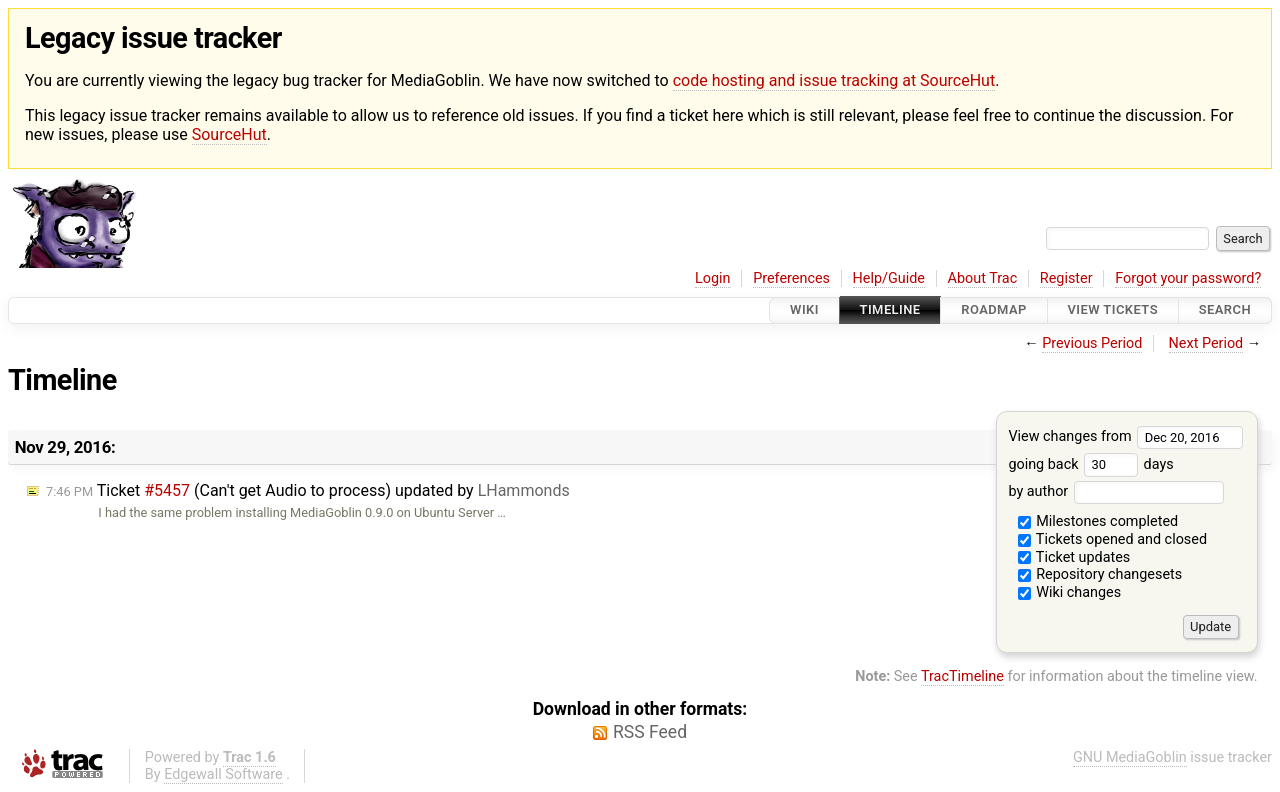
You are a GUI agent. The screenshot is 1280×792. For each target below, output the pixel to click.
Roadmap (994, 310)
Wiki (804, 310)
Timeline (890, 310)
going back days (1090, 464)
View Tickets (1113, 310)
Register (1066, 278)
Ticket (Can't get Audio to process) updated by (308, 490)
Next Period (1206, 343)
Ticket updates (1074, 557)
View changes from (1125, 436)
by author (1115, 491)
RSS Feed (650, 732)
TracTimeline (962, 676)
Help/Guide (889, 278)
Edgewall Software (223, 774)
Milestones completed (1098, 521)
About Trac (983, 278)
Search (1225, 310)
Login (713, 278)
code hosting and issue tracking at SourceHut (834, 80)
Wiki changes (1070, 592)
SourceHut (229, 134)
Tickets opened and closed (1112, 539)
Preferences (791, 278)
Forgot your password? (1188, 278)
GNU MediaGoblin (1130, 757)
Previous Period (1092, 343)
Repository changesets (1100, 574)
